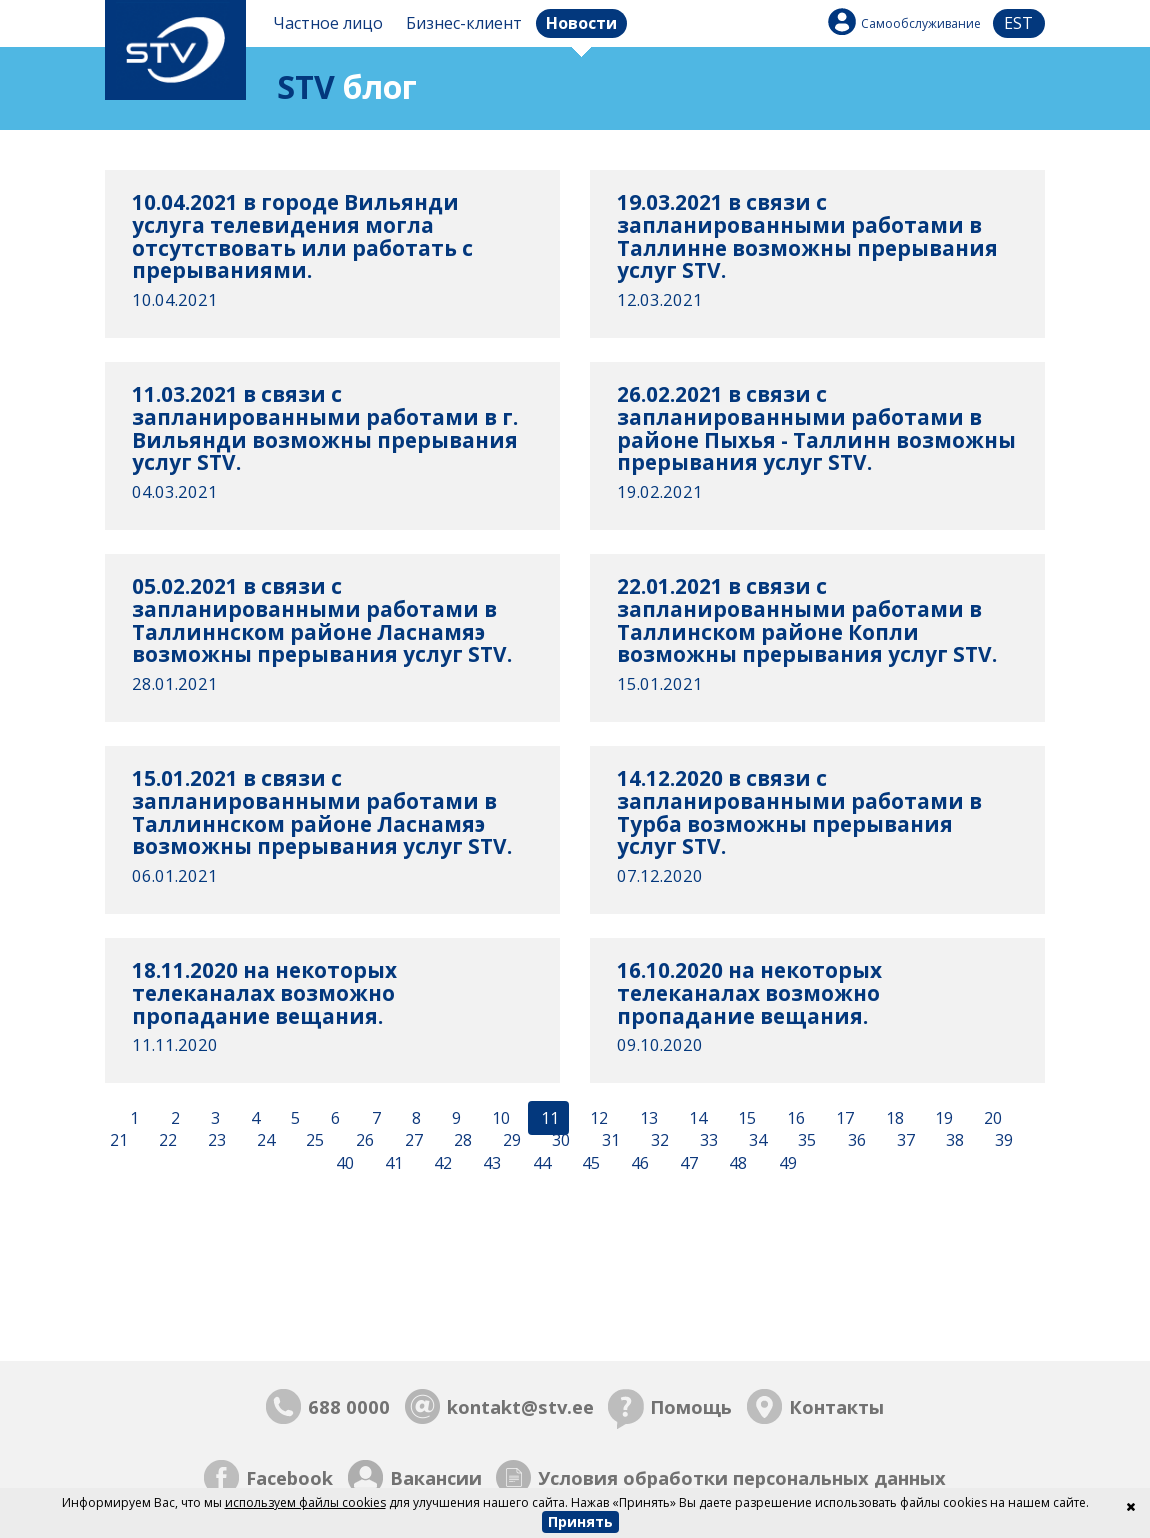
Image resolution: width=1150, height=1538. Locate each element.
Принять (580, 1521)
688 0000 (349, 1406)
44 (540, 1164)
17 (843, 1118)
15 (745, 1118)
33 (707, 1141)
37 (904, 1141)
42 (441, 1164)
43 (490, 1164)
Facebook (289, 1477)
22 (166, 1141)
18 (893, 1118)
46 (638, 1164)
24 (264, 1141)
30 (559, 1141)
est (1018, 23)
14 (696, 1118)
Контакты (836, 1406)
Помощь (691, 1406)
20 (991, 1118)
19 (942, 1118)
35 (805, 1141)
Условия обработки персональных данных (742, 1477)
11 (548, 1118)
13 (647, 1118)
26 (363, 1141)
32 (658, 1141)
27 (412, 1141)
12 (597, 1118)
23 (215, 1141)
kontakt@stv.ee (520, 1406)
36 (855, 1141)
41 (392, 1164)
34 (756, 1141)
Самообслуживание (921, 23)
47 (687, 1164)
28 (461, 1141)
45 (589, 1164)
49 (786, 1164)
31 (609, 1141)
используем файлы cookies (305, 1502)
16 (794, 1118)
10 (499, 1118)
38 (953, 1141)
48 (736, 1164)
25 (313, 1141)
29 (510, 1141)
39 (1002, 1141)
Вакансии (436, 1477)
